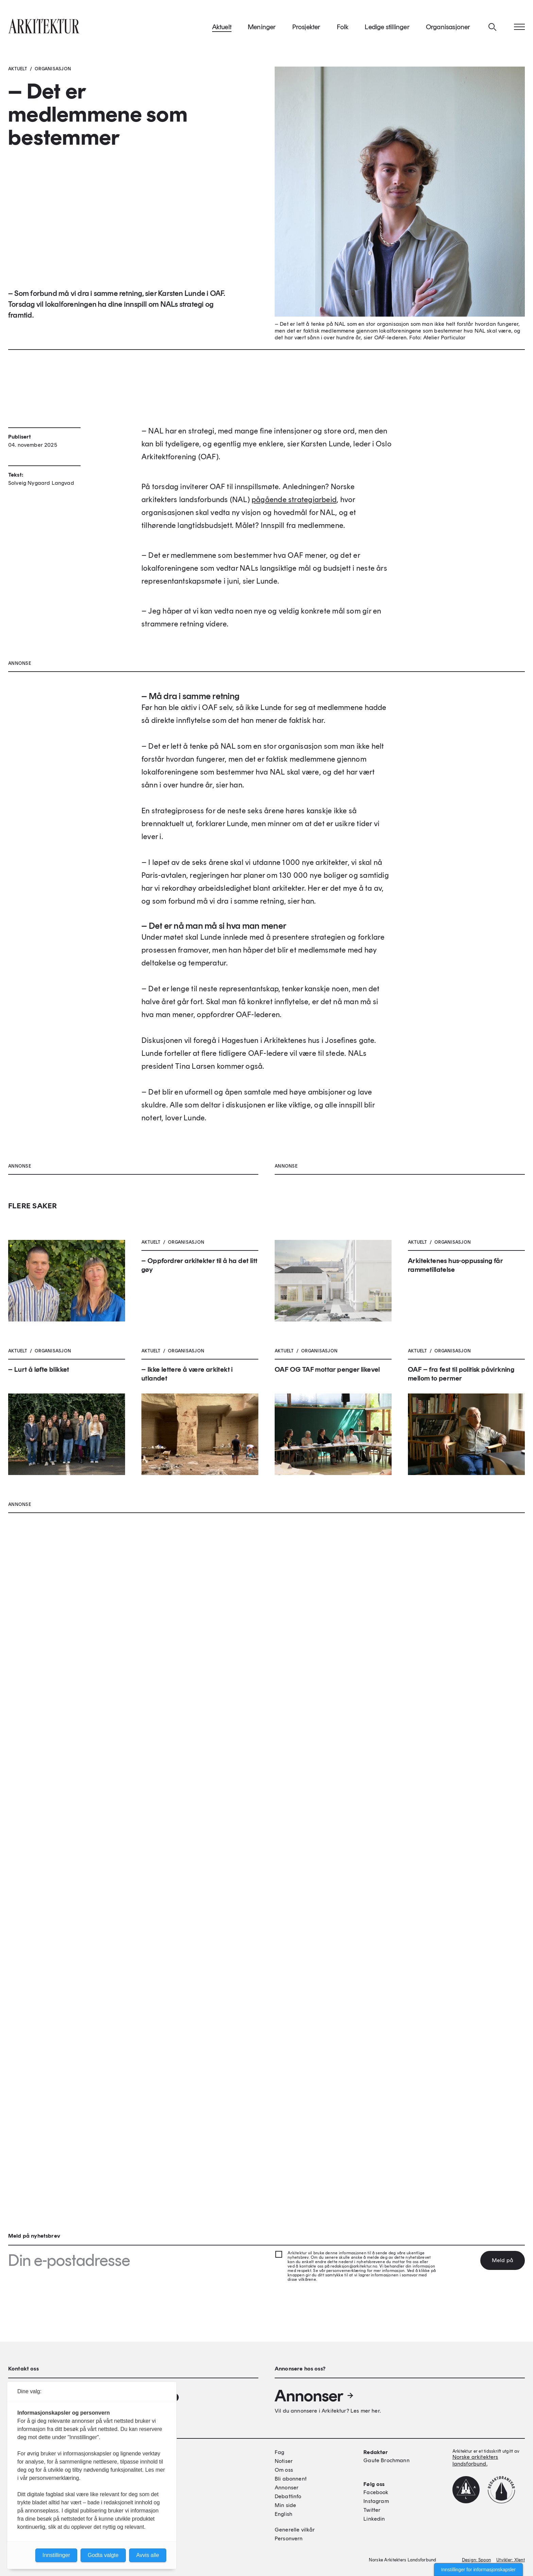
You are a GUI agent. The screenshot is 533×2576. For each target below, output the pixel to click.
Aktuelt (221, 27)
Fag (279, 2452)
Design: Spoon (476, 2559)
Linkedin (374, 2519)
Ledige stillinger (387, 27)
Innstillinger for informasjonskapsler (478, 2569)
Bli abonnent (291, 2478)
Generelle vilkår (295, 2529)
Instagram (376, 2501)
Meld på (502, 2260)
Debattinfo (288, 2496)
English (283, 2514)
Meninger (262, 27)
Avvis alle (147, 2555)
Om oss (284, 2470)
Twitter (371, 2510)
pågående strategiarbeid (294, 578)
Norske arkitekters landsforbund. (475, 2460)
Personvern (289, 2538)
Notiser (284, 2461)
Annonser (314, 2395)
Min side (285, 2505)
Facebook (375, 2492)
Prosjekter (306, 27)
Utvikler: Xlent (510, 2559)
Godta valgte (103, 2555)
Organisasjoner (448, 27)
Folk (343, 27)
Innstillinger (56, 2555)
